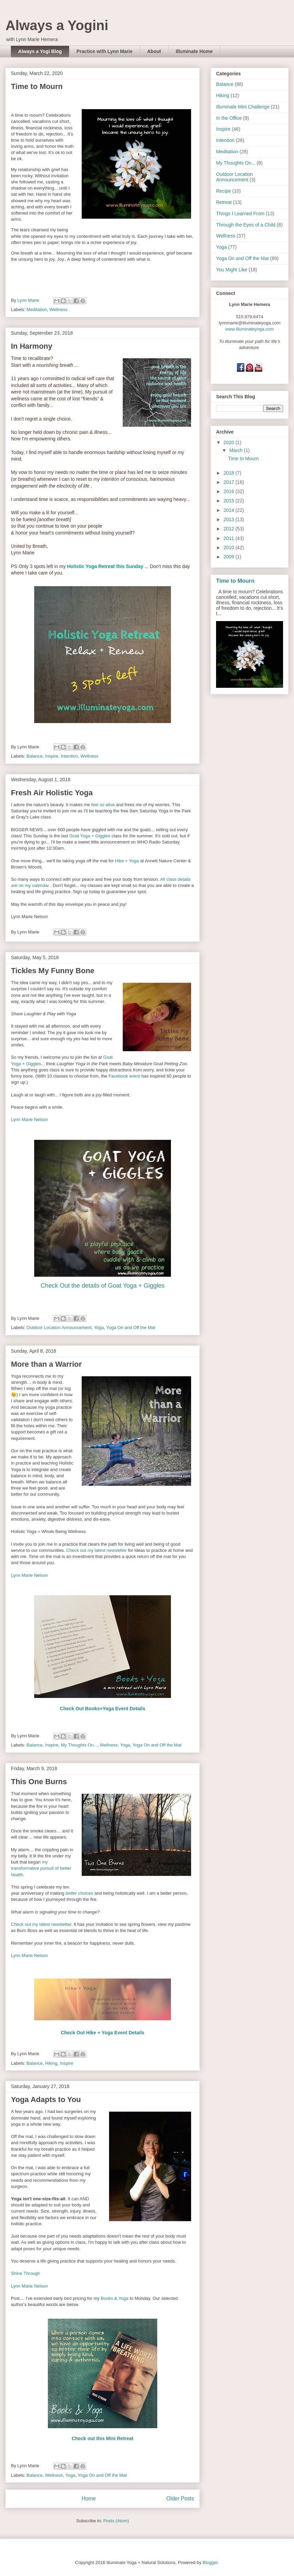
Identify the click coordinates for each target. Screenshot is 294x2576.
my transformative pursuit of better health (41, 1868)
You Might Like (231, 269)
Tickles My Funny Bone (52, 970)
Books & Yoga (115, 2298)
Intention (69, 756)
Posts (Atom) (116, 2520)
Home (88, 2498)
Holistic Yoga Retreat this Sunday (105, 566)
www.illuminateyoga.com (249, 329)
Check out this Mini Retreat (102, 2438)
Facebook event (124, 1076)
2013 (230, 519)
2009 (230, 556)
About (154, 51)
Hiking (51, 2063)
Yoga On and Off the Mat (130, 1327)
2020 (230, 442)
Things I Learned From (240, 213)
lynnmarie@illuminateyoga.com (250, 322)
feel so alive (103, 804)
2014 (230, 510)
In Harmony (31, 346)
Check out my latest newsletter (96, 1550)
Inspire (51, 756)
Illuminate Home (194, 51)
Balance (35, 756)
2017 (230, 482)
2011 (230, 538)
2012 (230, 528)
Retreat (224, 202)
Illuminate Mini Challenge (242, 107)
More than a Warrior (46, 1364)
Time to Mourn (37, 86)
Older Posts (180, 2498)
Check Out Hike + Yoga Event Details (102, 2032)
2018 (230, 473)
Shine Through (25, 2273)
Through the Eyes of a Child (246, 225)
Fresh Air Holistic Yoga (52, 792)
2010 (230, 547)
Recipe (223, 191)
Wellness (59, 309)
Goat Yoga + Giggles (89, 835)
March (236, 450)
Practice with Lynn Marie (105, 51)
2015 (230, 500)
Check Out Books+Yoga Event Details (102, 1708)
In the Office (229, 118)
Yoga (99, 1327)
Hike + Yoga (127, 860)
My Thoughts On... (79, 1745)
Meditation (37, 309)
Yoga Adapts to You (46, 2099)
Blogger (210, 2562)
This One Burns (39, 1781)
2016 (230, 491)
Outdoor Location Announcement (59, 1327)
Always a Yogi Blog (40, 51)
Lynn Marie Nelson (29, 1119)
